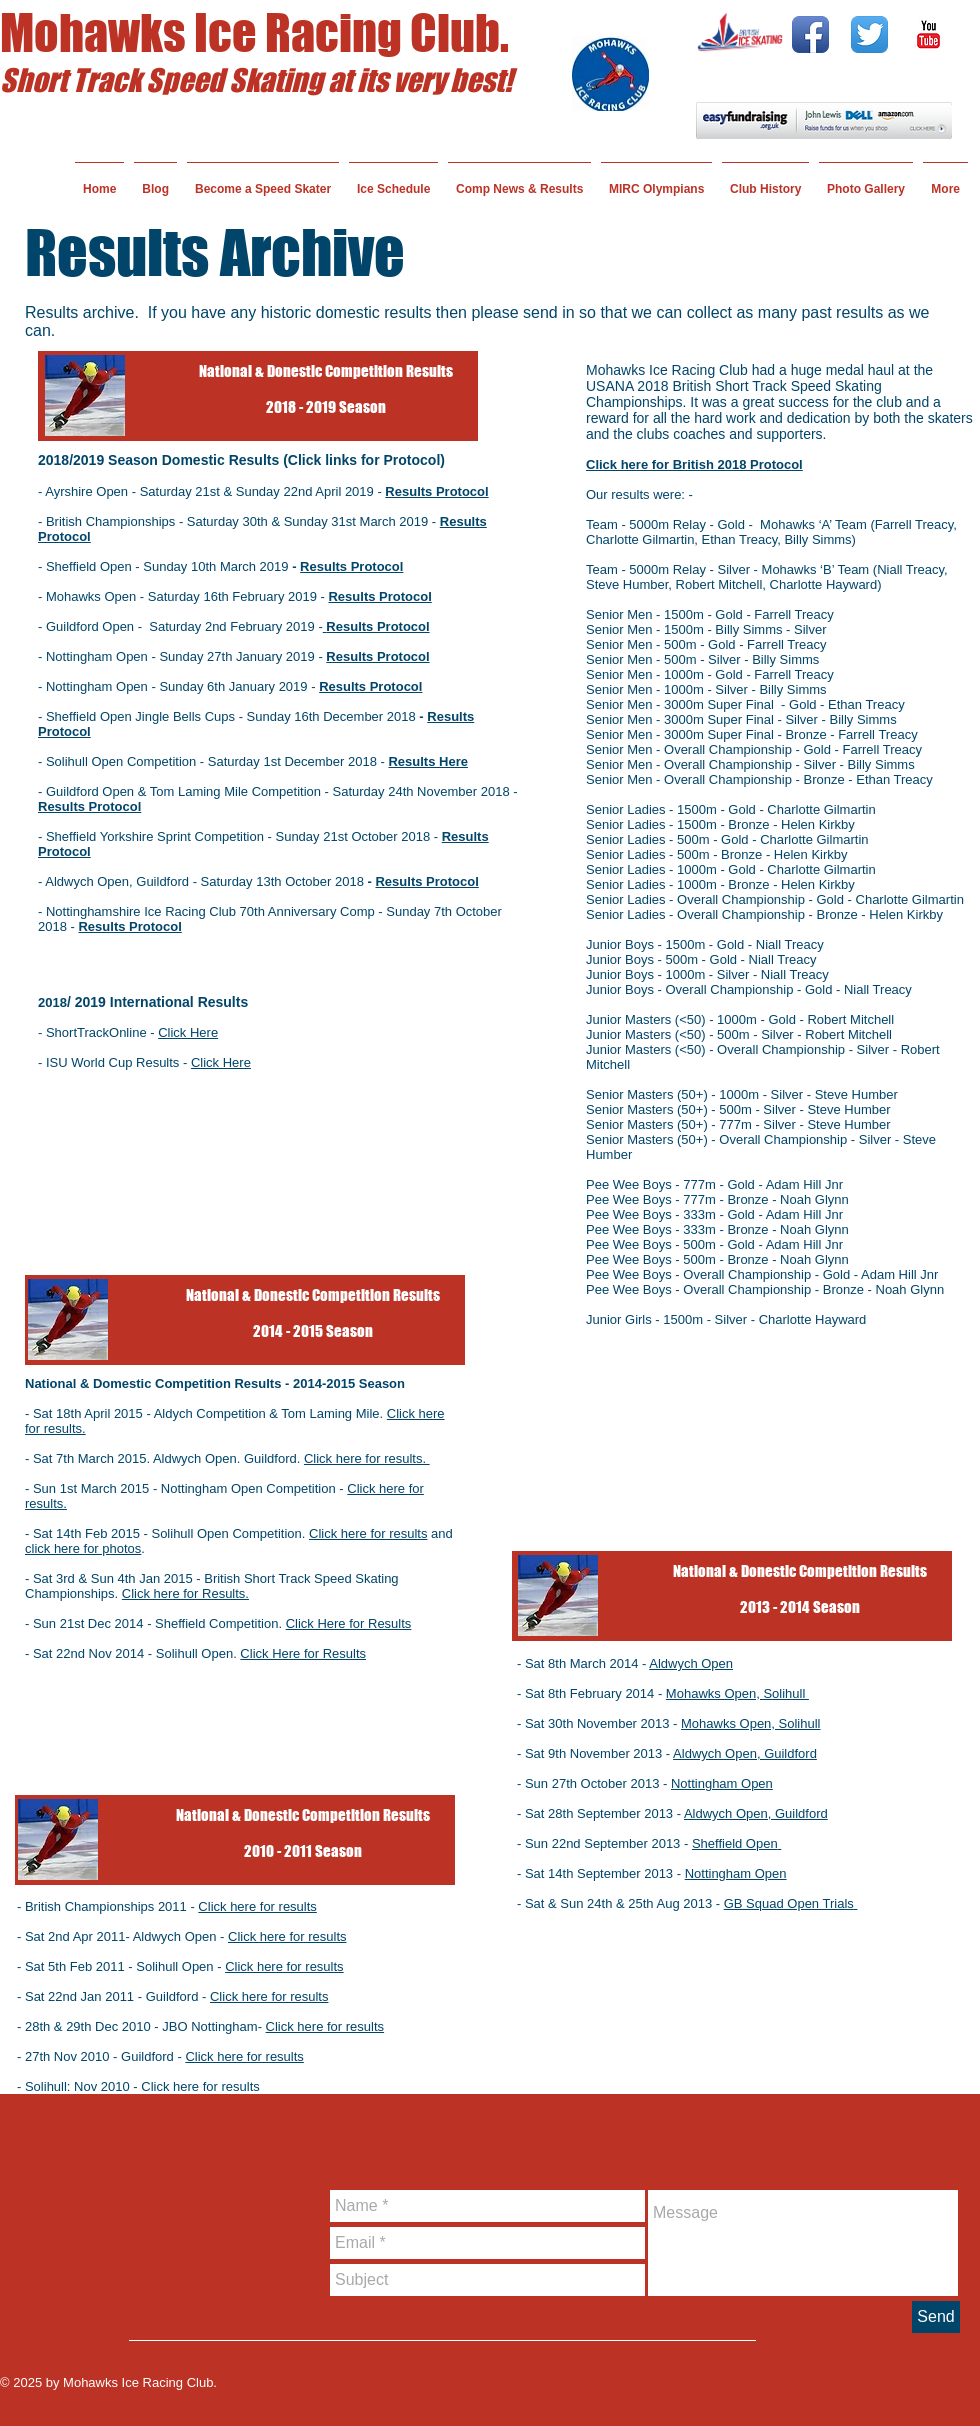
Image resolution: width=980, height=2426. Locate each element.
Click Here (221, 1062)
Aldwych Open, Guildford (745, 1753)
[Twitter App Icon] (869, 34)
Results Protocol (351, 566)
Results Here (427, 761)
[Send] (936, 2317)
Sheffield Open (736, 1843)
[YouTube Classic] (928, 34)
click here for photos (83, 1548)
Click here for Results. (185, 1593)
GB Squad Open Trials (791, 1903)
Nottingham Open (722, 1783)
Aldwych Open (691, 1663)
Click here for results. (367, 1458)
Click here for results (368, 1533)
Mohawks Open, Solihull (737, 1693)
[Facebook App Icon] (810, 34)
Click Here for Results (349, 1623)
